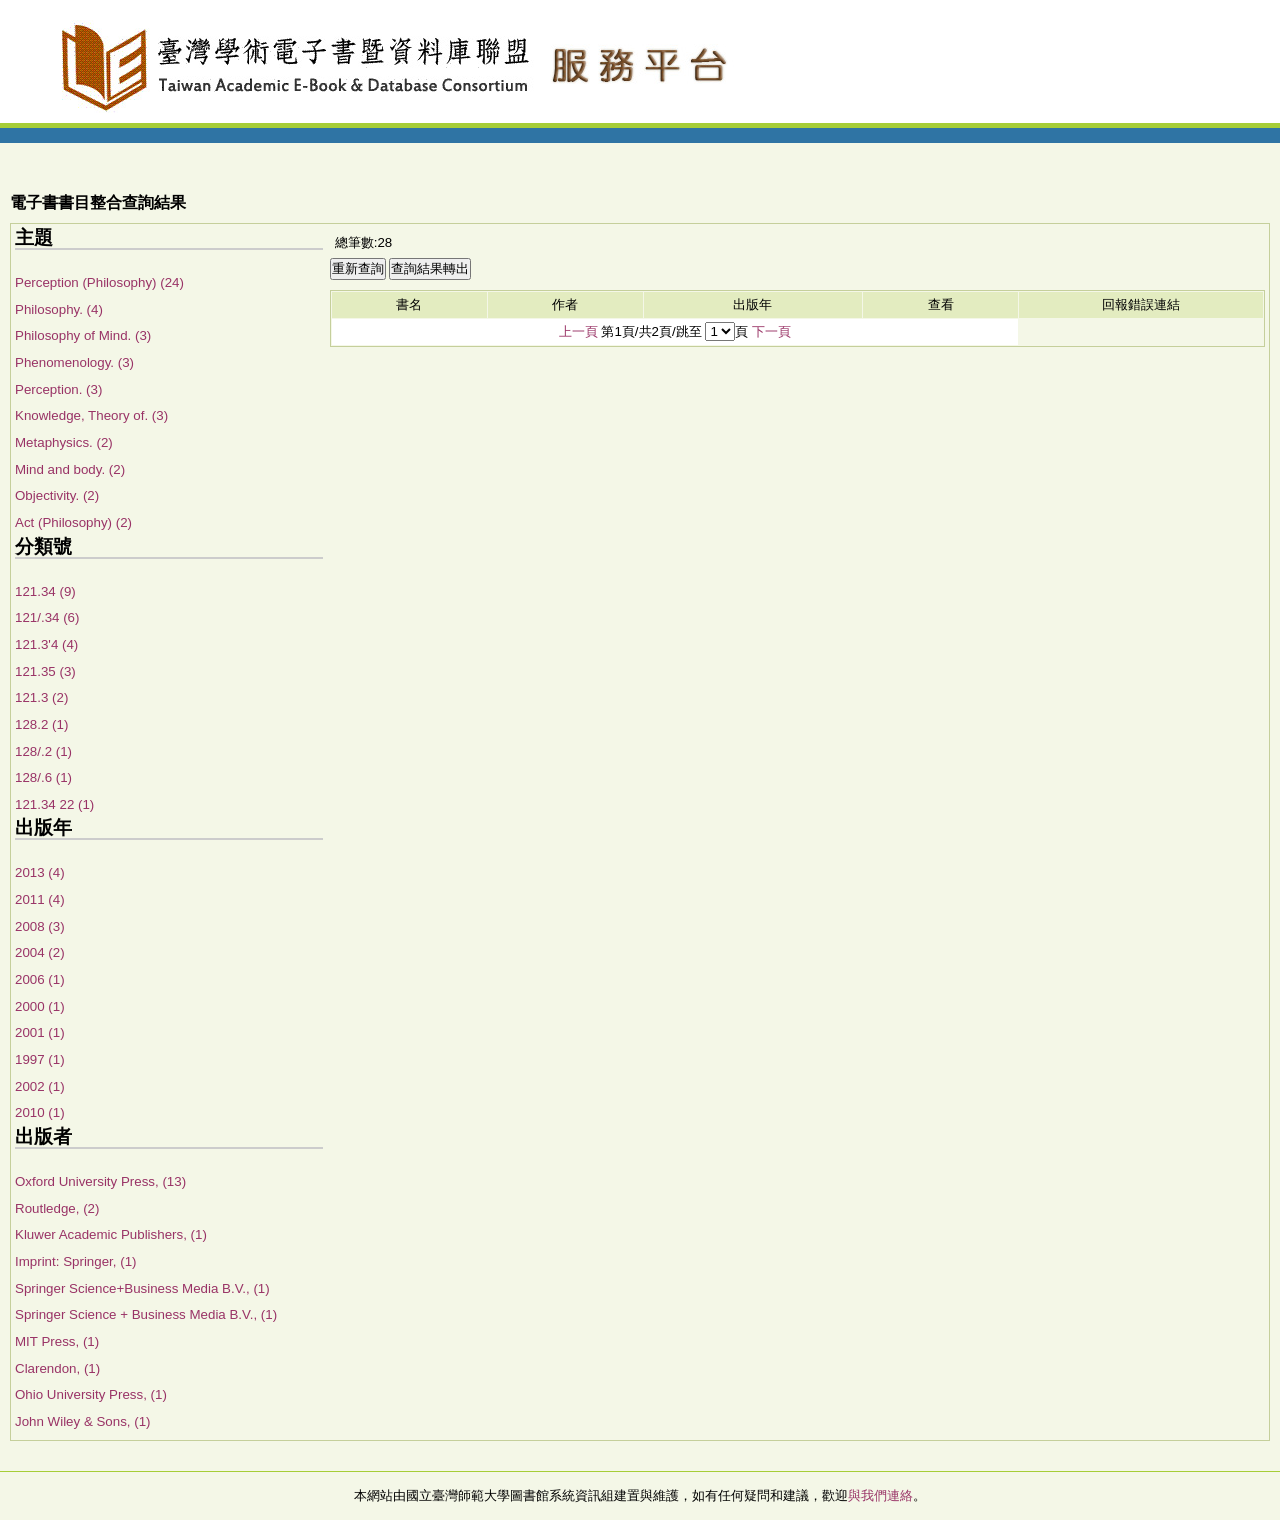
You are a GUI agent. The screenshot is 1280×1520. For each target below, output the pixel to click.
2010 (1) (40, 1112)
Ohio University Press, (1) (91, 1394)
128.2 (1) (41, 724)
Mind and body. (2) (70, 469)
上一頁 (578, 331)
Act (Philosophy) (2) (73, 522)
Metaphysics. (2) (64, 442)
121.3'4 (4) (46, 644)
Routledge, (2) (57, 1208)
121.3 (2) (41, 697)
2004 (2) (40, 952)
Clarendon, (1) (57, 1368)
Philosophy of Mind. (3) (83, 335)
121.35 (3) (45, 671)
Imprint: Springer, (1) (75, 1261)
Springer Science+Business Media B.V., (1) (142, 1288)
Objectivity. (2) (57, 495)
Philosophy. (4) (59, 309)
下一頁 (771, 331)
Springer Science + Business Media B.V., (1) (146, 1314)
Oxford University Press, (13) (100, 1181)
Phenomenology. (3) (74, 362)
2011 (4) (40, 899)
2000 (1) (40, 1006)
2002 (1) (40, 1086)
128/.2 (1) (43, 751)
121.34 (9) (45, 591)
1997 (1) (40, 1059)
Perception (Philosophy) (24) (99, 282)
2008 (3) (40, 926)
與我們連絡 (880, 1495)
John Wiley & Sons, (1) (83, 1421)
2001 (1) (40, 1032)
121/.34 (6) (47, 617)
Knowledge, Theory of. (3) (91, 415)
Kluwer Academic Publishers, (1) (111, 1234)
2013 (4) (40, 872)
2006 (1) (40, 979)
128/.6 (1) (43, 777)
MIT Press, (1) (57, 1341)
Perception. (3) (58, 389)
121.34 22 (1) (54, 804)
